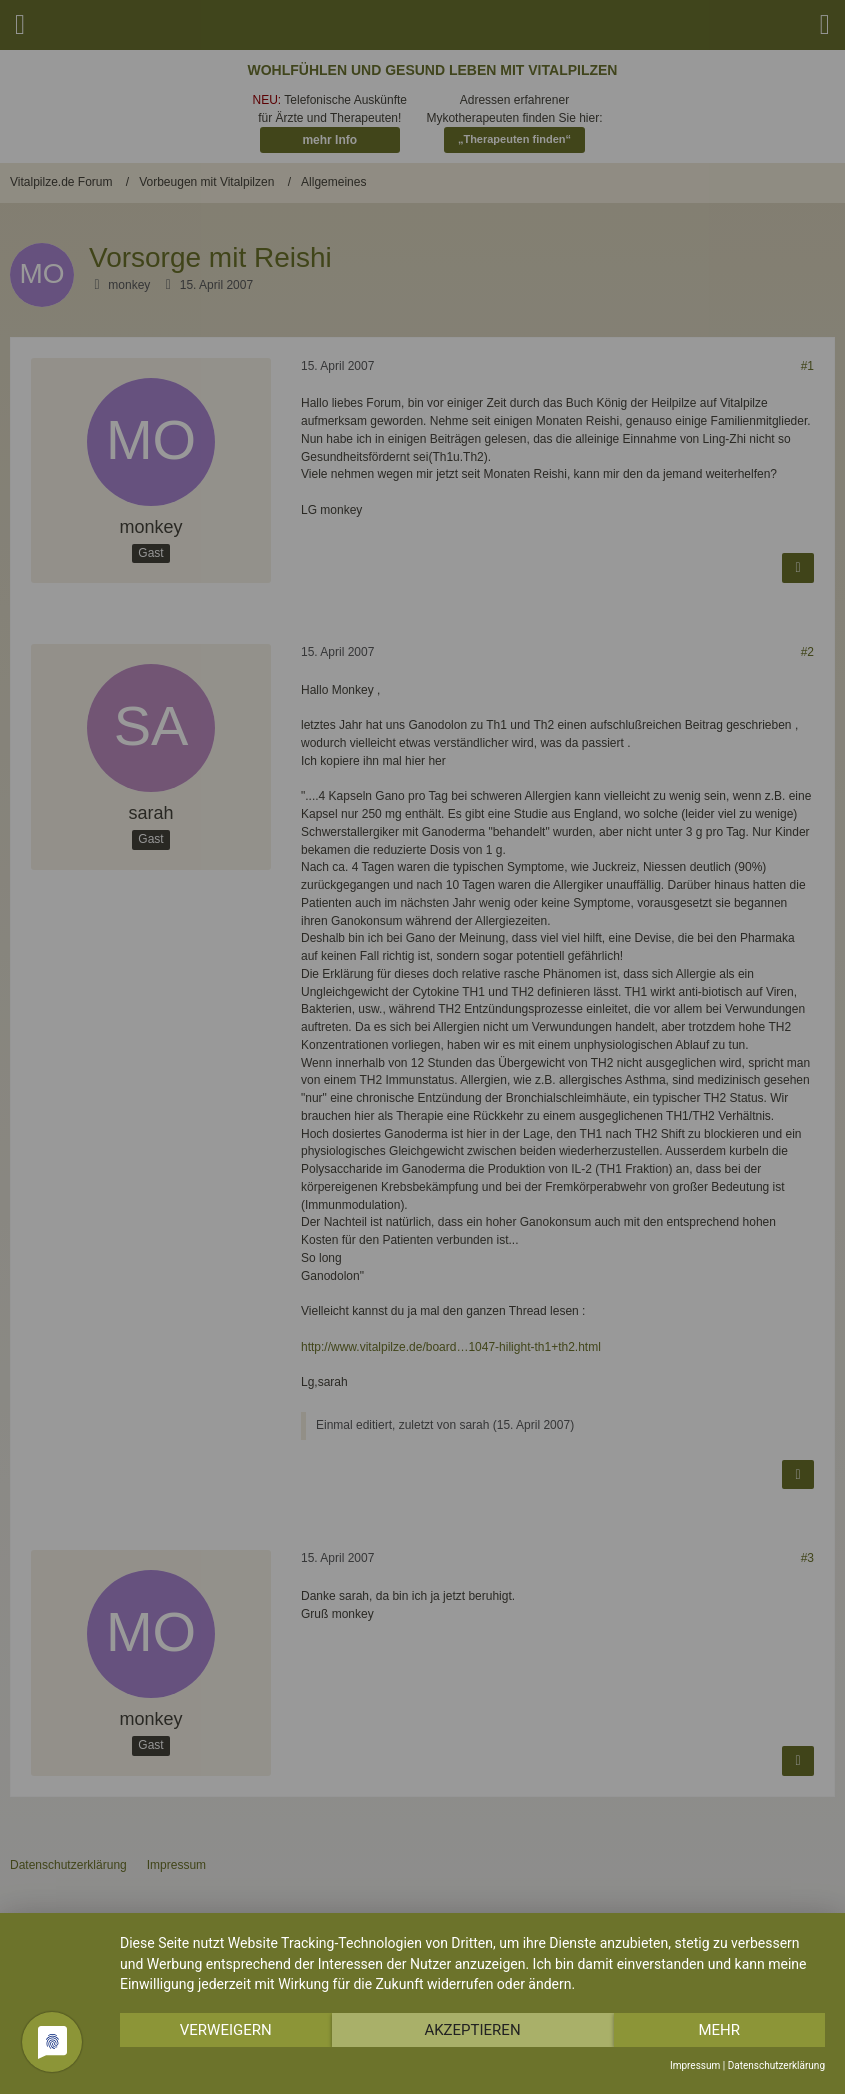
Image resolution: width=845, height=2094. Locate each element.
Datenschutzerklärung (776, 2065)
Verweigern (226, 2030)
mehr (719, 2030)
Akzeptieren (472, 2030)
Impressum (695, 2065)
